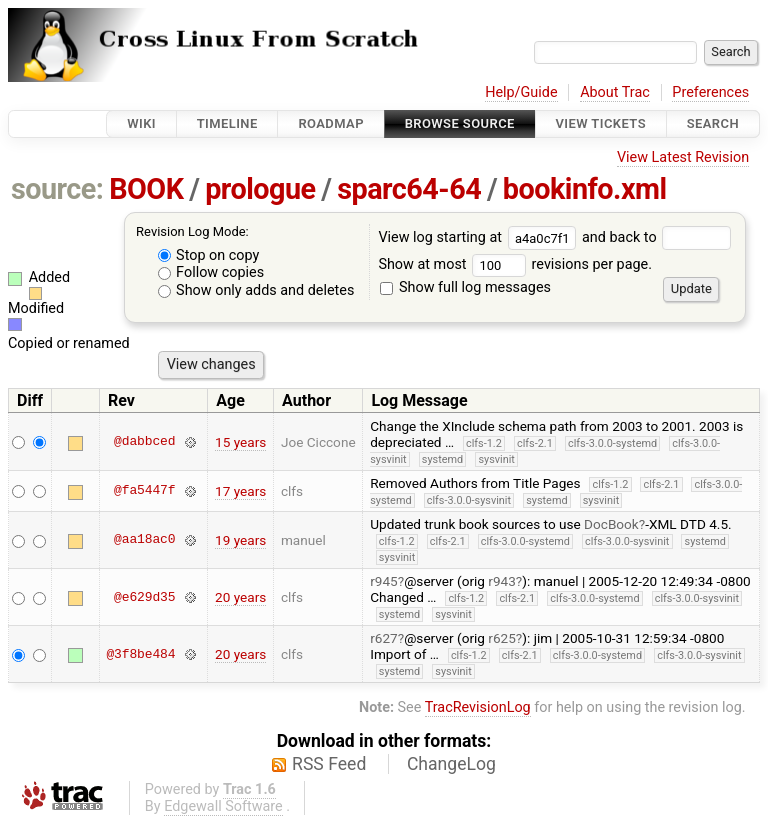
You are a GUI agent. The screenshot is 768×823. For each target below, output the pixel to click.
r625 (502, 638)
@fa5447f (144, 491)
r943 (502, 581)
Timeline (227, 123)
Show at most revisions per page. (515, 264)
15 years (240, 442)
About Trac (615, 92)
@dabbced (144, 442)
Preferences (710, 92)
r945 (384, 581)
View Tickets (601, 123)
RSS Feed (329, 764)
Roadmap (331, 123)
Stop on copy (209, 255)
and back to (656, 237)
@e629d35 (144, 597)
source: (57, 189)
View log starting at (480, 237)
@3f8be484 (140, 654)
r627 (384, 638)
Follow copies (211, 272)
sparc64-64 (409, 189)
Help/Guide (521, 92)
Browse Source (460, 123)
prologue (260, 189)
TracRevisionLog (478, 707)
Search (713, 123)
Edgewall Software (223, 806)
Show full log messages (465, 287)
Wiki (141, 123)
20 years (240, 597)
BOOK (146, 189)
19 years (240, 540)
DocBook (611, 524)
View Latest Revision (683, 157)
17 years (240, 491)
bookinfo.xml (585, 189)
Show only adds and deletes (256, 290)
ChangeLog (451, 764)
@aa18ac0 (144, 540)
